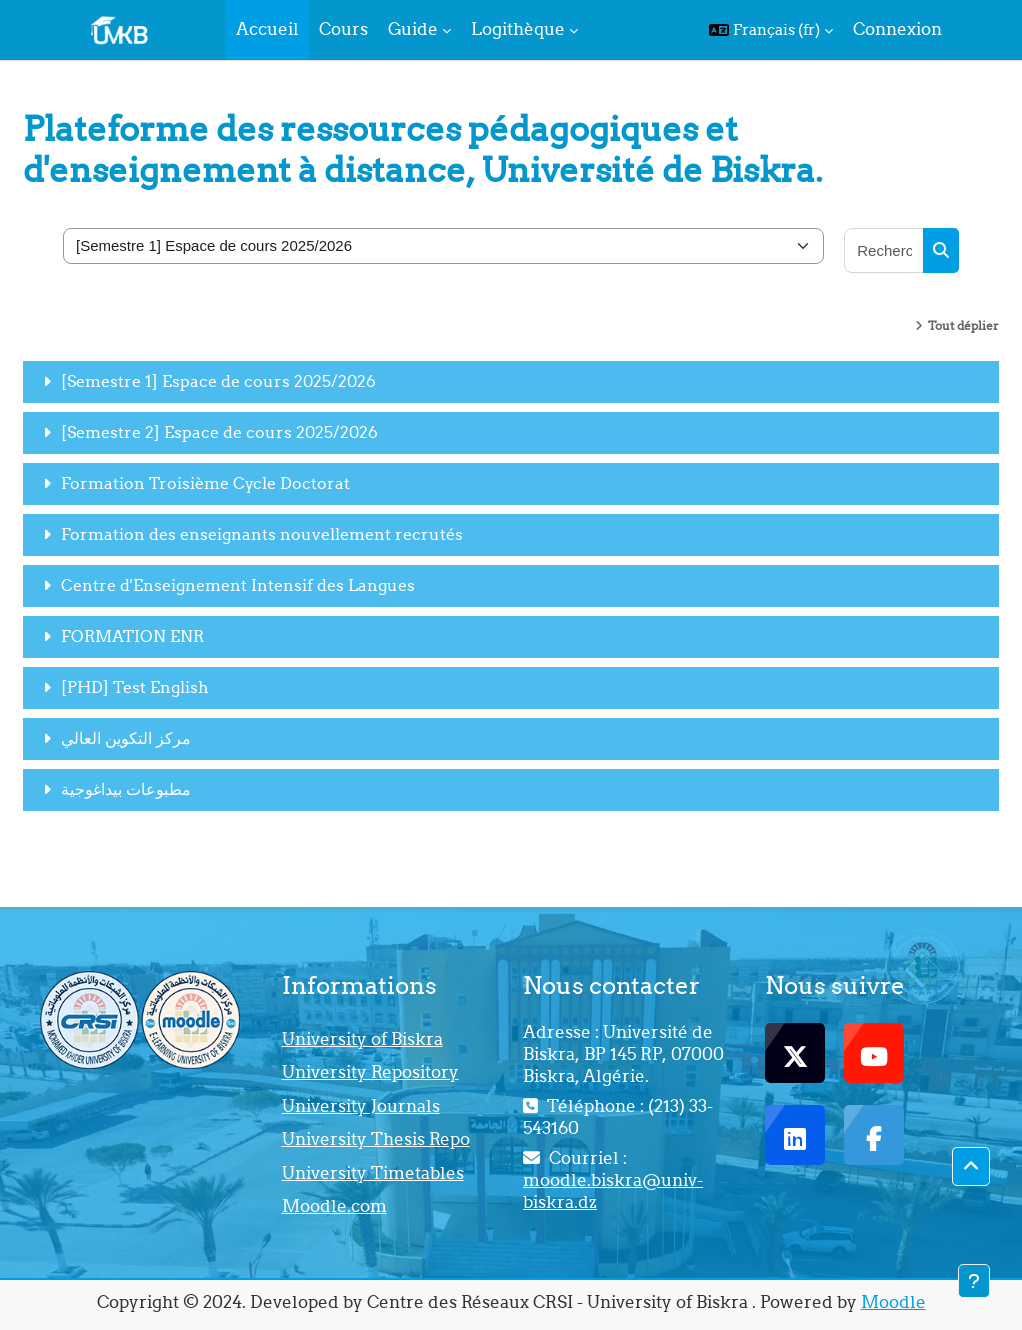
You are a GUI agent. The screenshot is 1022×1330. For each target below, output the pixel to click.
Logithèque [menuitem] (518, 29)
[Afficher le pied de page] (974, 1281)
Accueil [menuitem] (267, 29)
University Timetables (373, 1173)
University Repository (370, 1072)
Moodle (893, 1302)
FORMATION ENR (132, 636)
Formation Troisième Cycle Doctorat (205, 483)
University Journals (361, 1106)
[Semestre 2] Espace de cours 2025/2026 (219, 432)
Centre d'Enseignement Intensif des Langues (238, 585)
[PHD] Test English (135, 687)
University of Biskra (362, 1039)
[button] (771, 30)
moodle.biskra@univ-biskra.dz (613, 1191)
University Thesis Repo (376, 1139)
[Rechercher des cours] (884, 250)
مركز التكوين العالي (126, 738)
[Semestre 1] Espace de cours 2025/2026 (218, 381)
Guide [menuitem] (413, 29)
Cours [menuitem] (343, 29)
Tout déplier (963, 325)
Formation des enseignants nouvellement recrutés (262, 534)
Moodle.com (334, 1206)
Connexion (897, 29)
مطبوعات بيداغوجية (126, 789)
